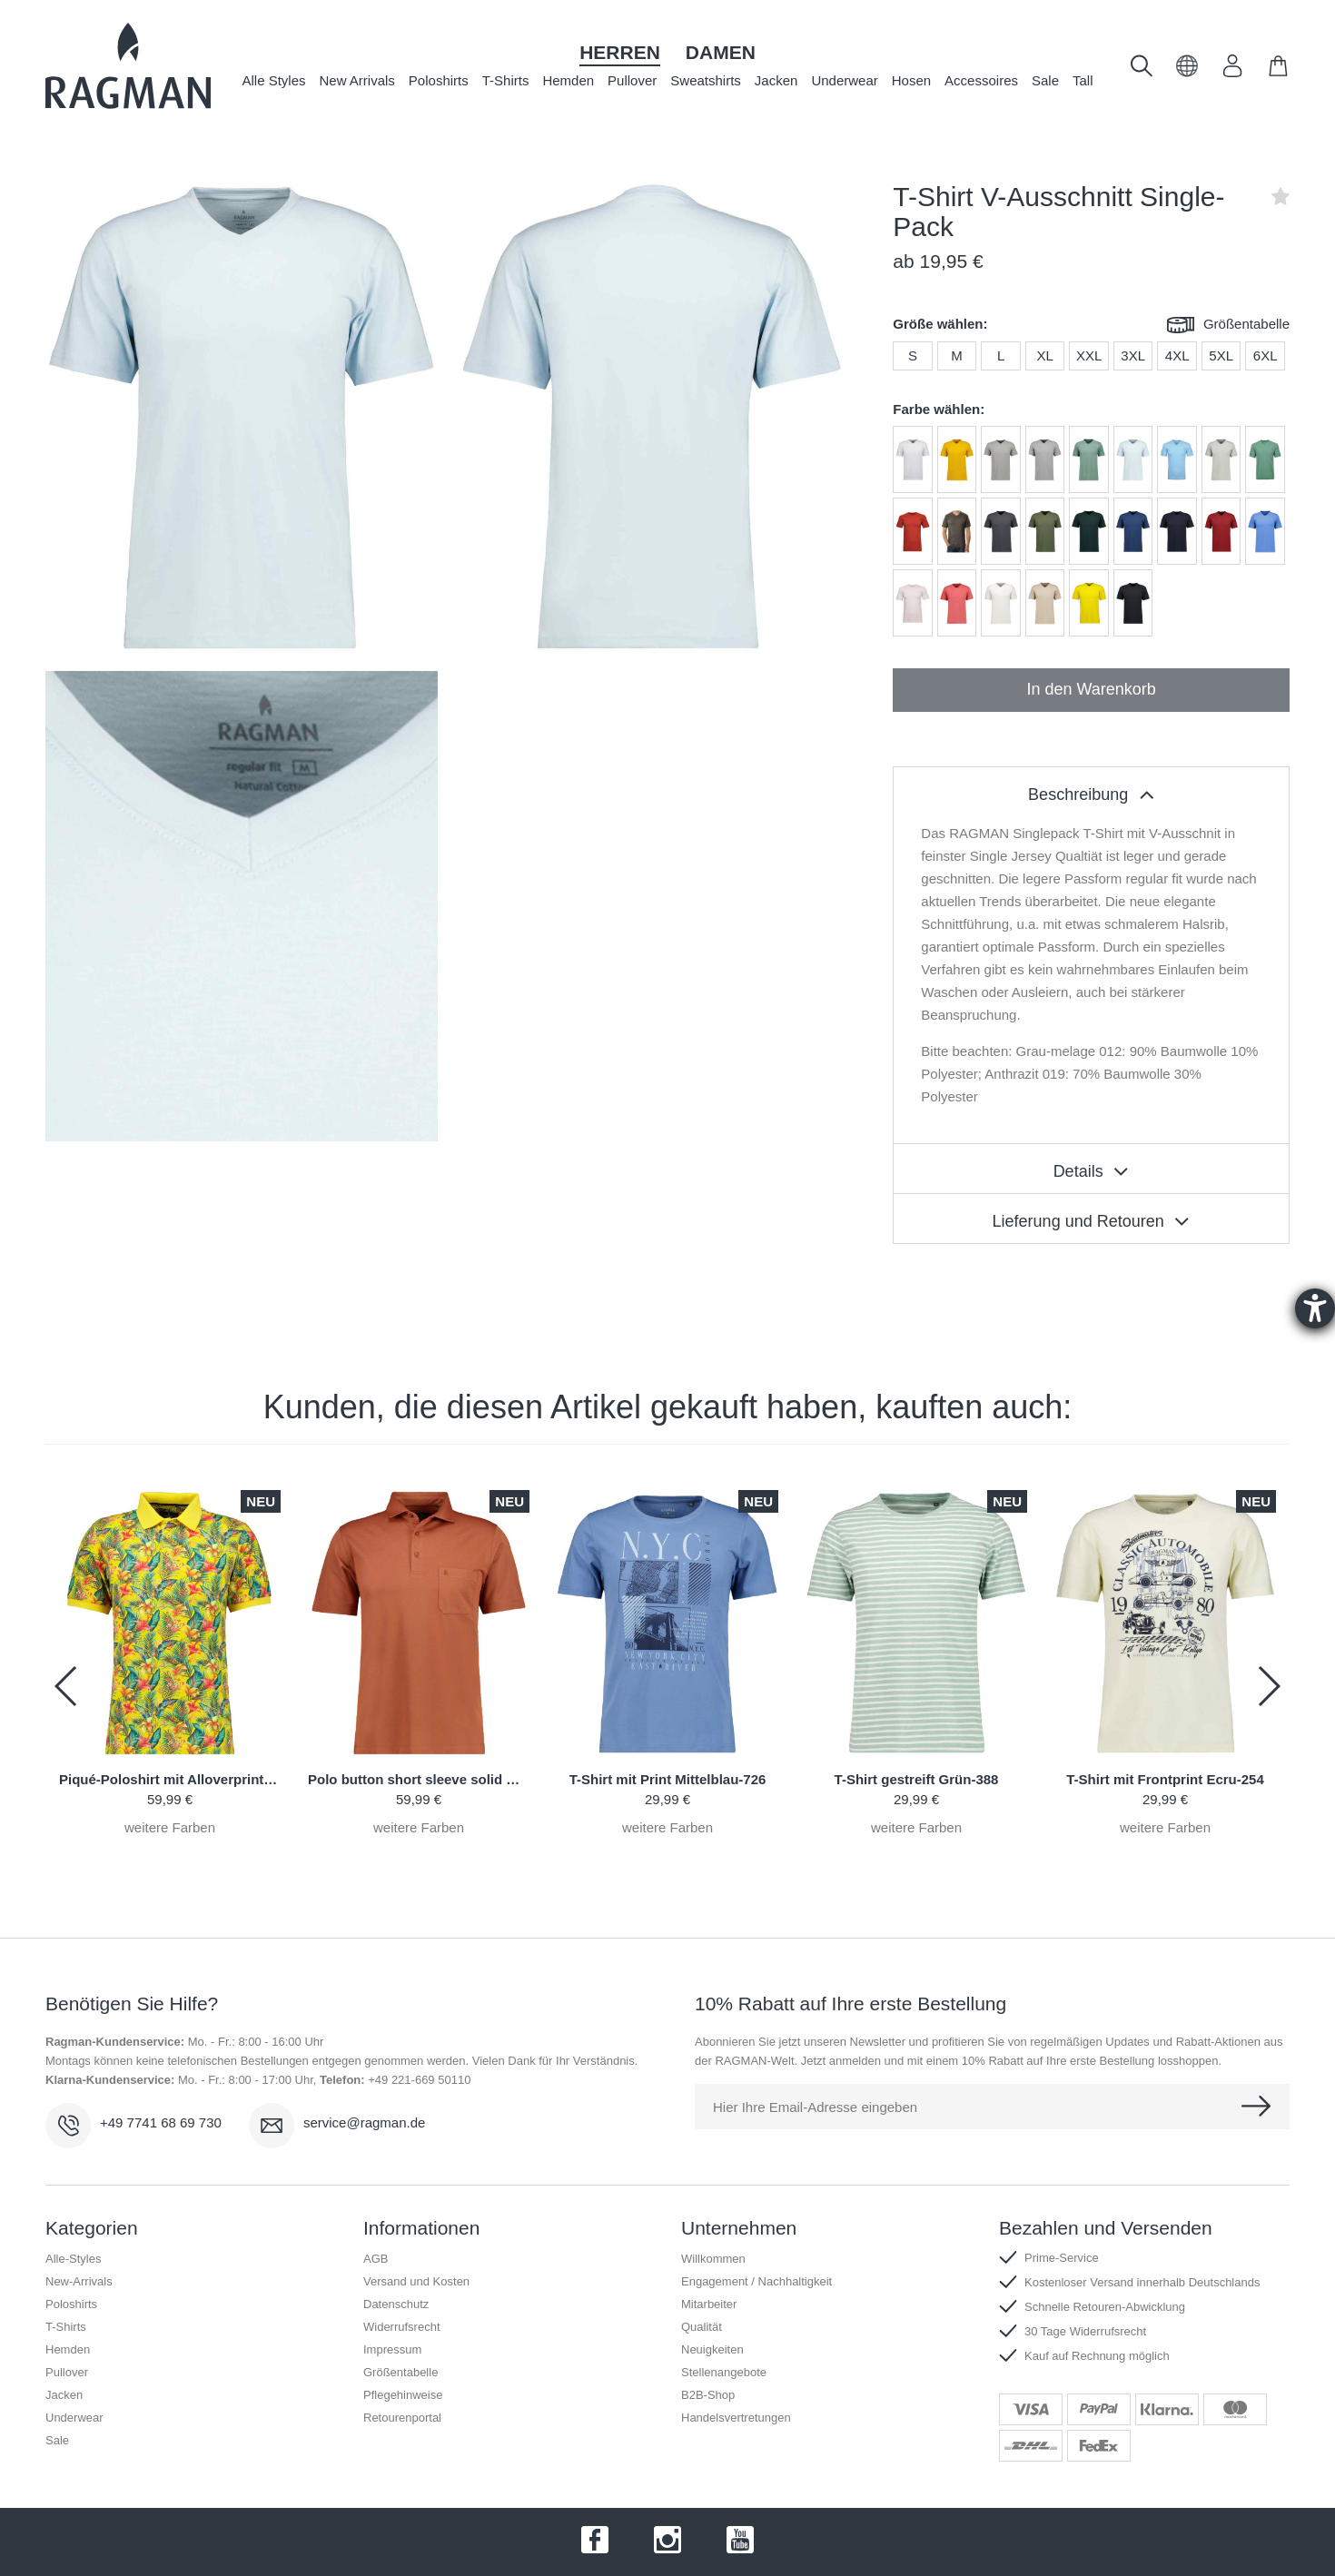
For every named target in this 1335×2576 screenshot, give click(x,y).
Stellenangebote (723, 2372)
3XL (1133, 355)
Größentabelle (1228, 325)
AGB (375, 2258)
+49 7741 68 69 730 (161, 2122)
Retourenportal (402, 2417)
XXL (1089, 355)
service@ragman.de (364, 2122)
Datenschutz (396, 2304)
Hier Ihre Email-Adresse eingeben (815, 2107)
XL (1044, 355)
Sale (1045, 80)
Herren (619, 52)
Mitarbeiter (709, 2304)
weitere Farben (169, 1827)
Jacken (776, 80)
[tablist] (1091, 792)
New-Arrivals (79, 2281)
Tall (1083, 80)
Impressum (392, 2349)
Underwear (844, 80)
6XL (1265, 355)
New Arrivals (357, 80)
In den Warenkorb (1090, 689)
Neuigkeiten (712, 2349)
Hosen (911, 80)
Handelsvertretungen (736, 2417)
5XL (1221, 355)
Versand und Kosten (416, 2281)
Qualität (701, 2327)
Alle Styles (273, 80)
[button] (1187, 72)
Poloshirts (439, 80)
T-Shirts (505, 80)
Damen (721, 52)
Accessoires (981, 80)
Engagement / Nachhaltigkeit (756, 2281)
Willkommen (713, 2258)
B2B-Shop (708, 2395)
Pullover (632, 80)
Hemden (568, 80)
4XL (1177, 355)
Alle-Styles (73, 2258)
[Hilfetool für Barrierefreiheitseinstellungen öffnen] (1315, 1308)
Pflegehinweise (402, 2395)
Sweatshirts (705, 80)
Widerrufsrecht (401, 2327)
